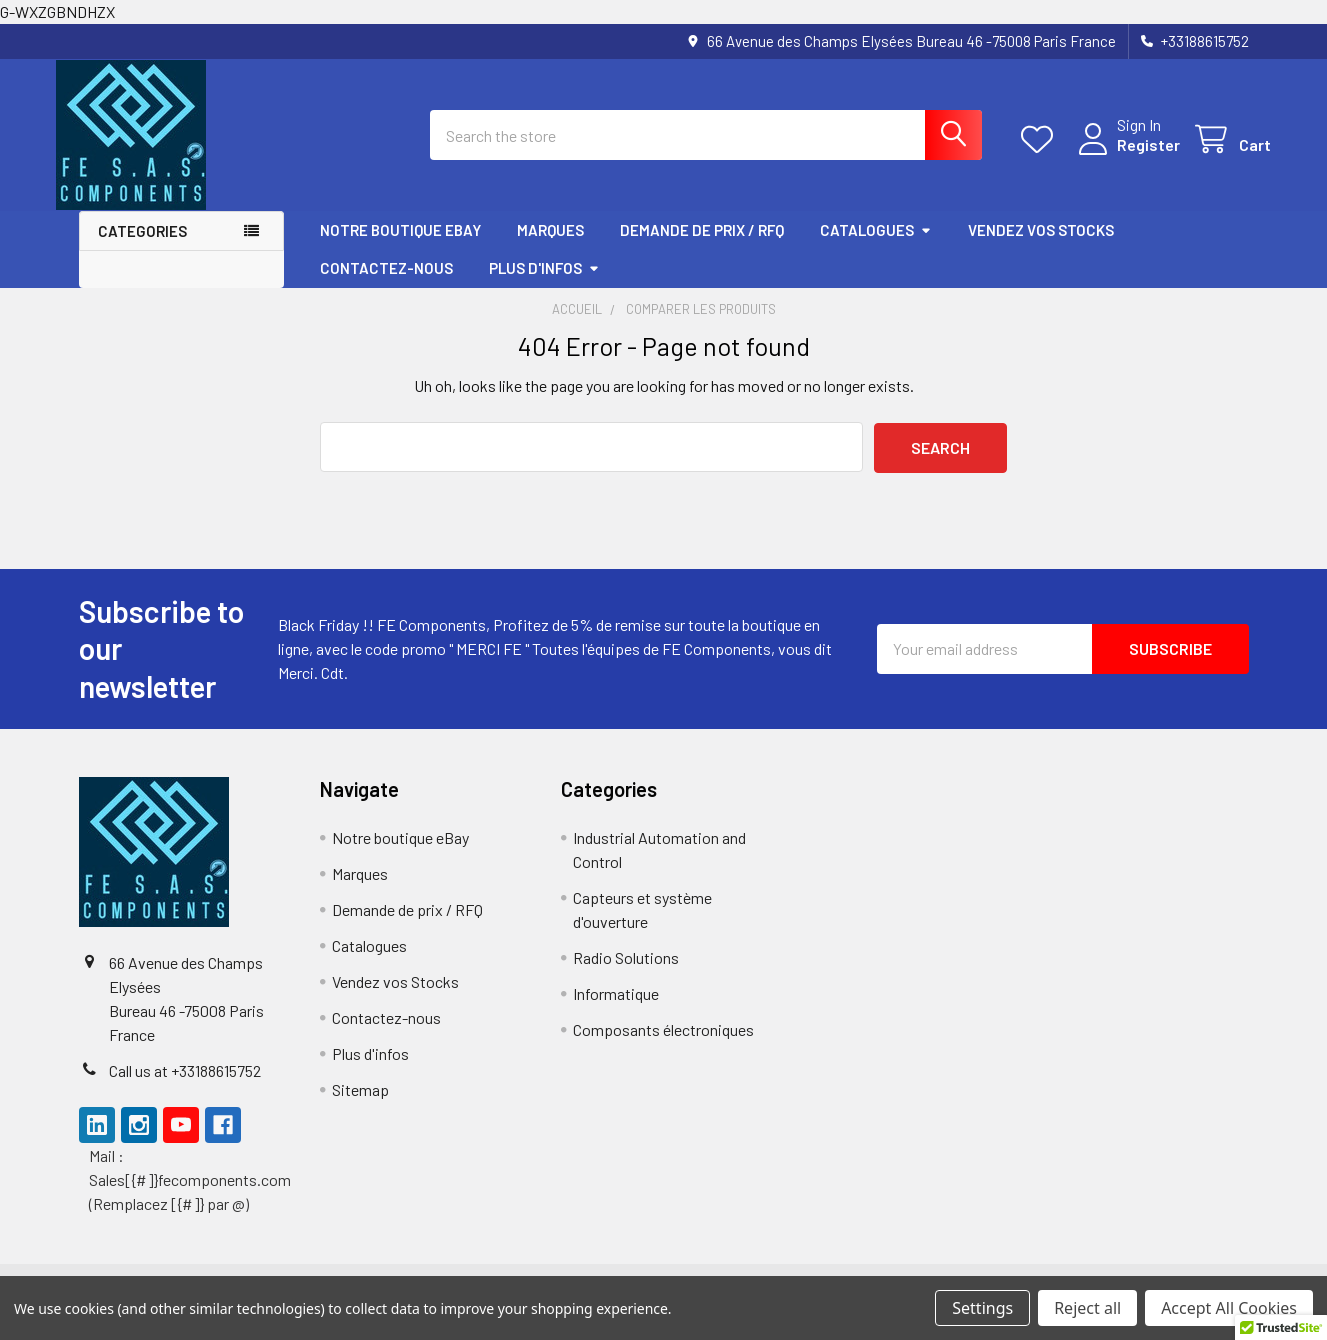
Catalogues (876, 247)
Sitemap (360, 1106)
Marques (550, 247)
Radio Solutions (626, 974)
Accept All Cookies (1229, 1308)
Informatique (616, 1010)
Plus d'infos (544, 285)
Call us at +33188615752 (185, 1087)
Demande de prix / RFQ (702, 247)
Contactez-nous (386, 285)
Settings (982, 1308)
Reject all (1087, 1308)
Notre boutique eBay (400, 247)
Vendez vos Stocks (1041, 247)
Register (1126, 156)
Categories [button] (142, 248)
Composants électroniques (663, 1046)
